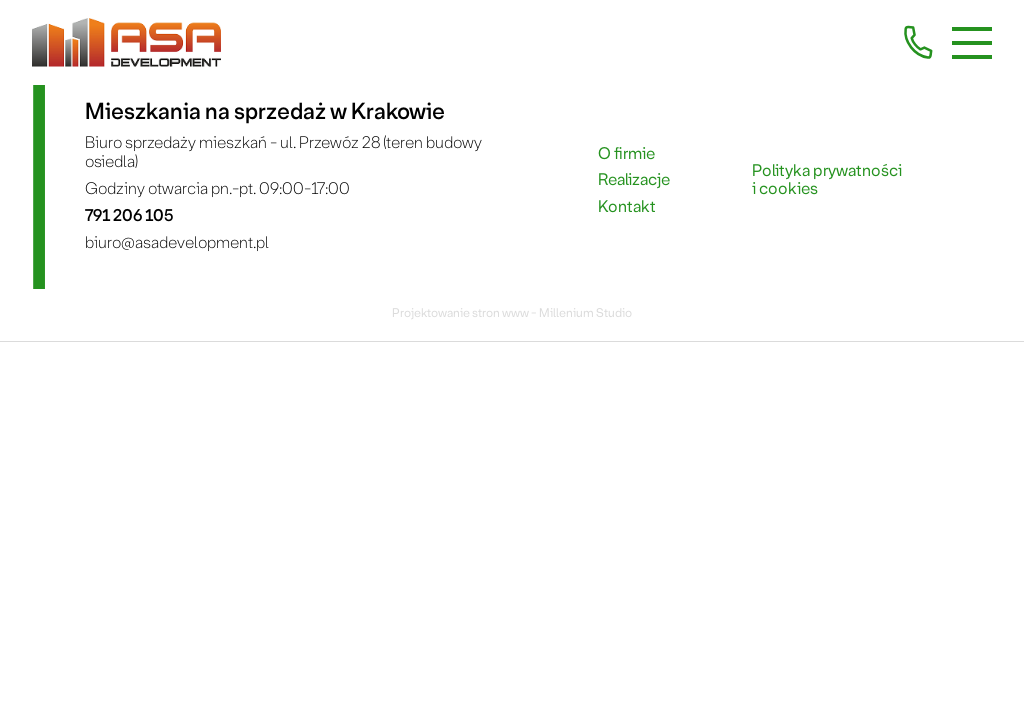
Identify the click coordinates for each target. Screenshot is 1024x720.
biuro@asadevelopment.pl (177, 242)
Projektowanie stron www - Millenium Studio (512, 313)
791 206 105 (129, 215)
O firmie (626, 154)
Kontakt (627, 207)
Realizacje (634, 180)
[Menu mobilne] (972, 43)
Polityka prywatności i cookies (827, 180)
